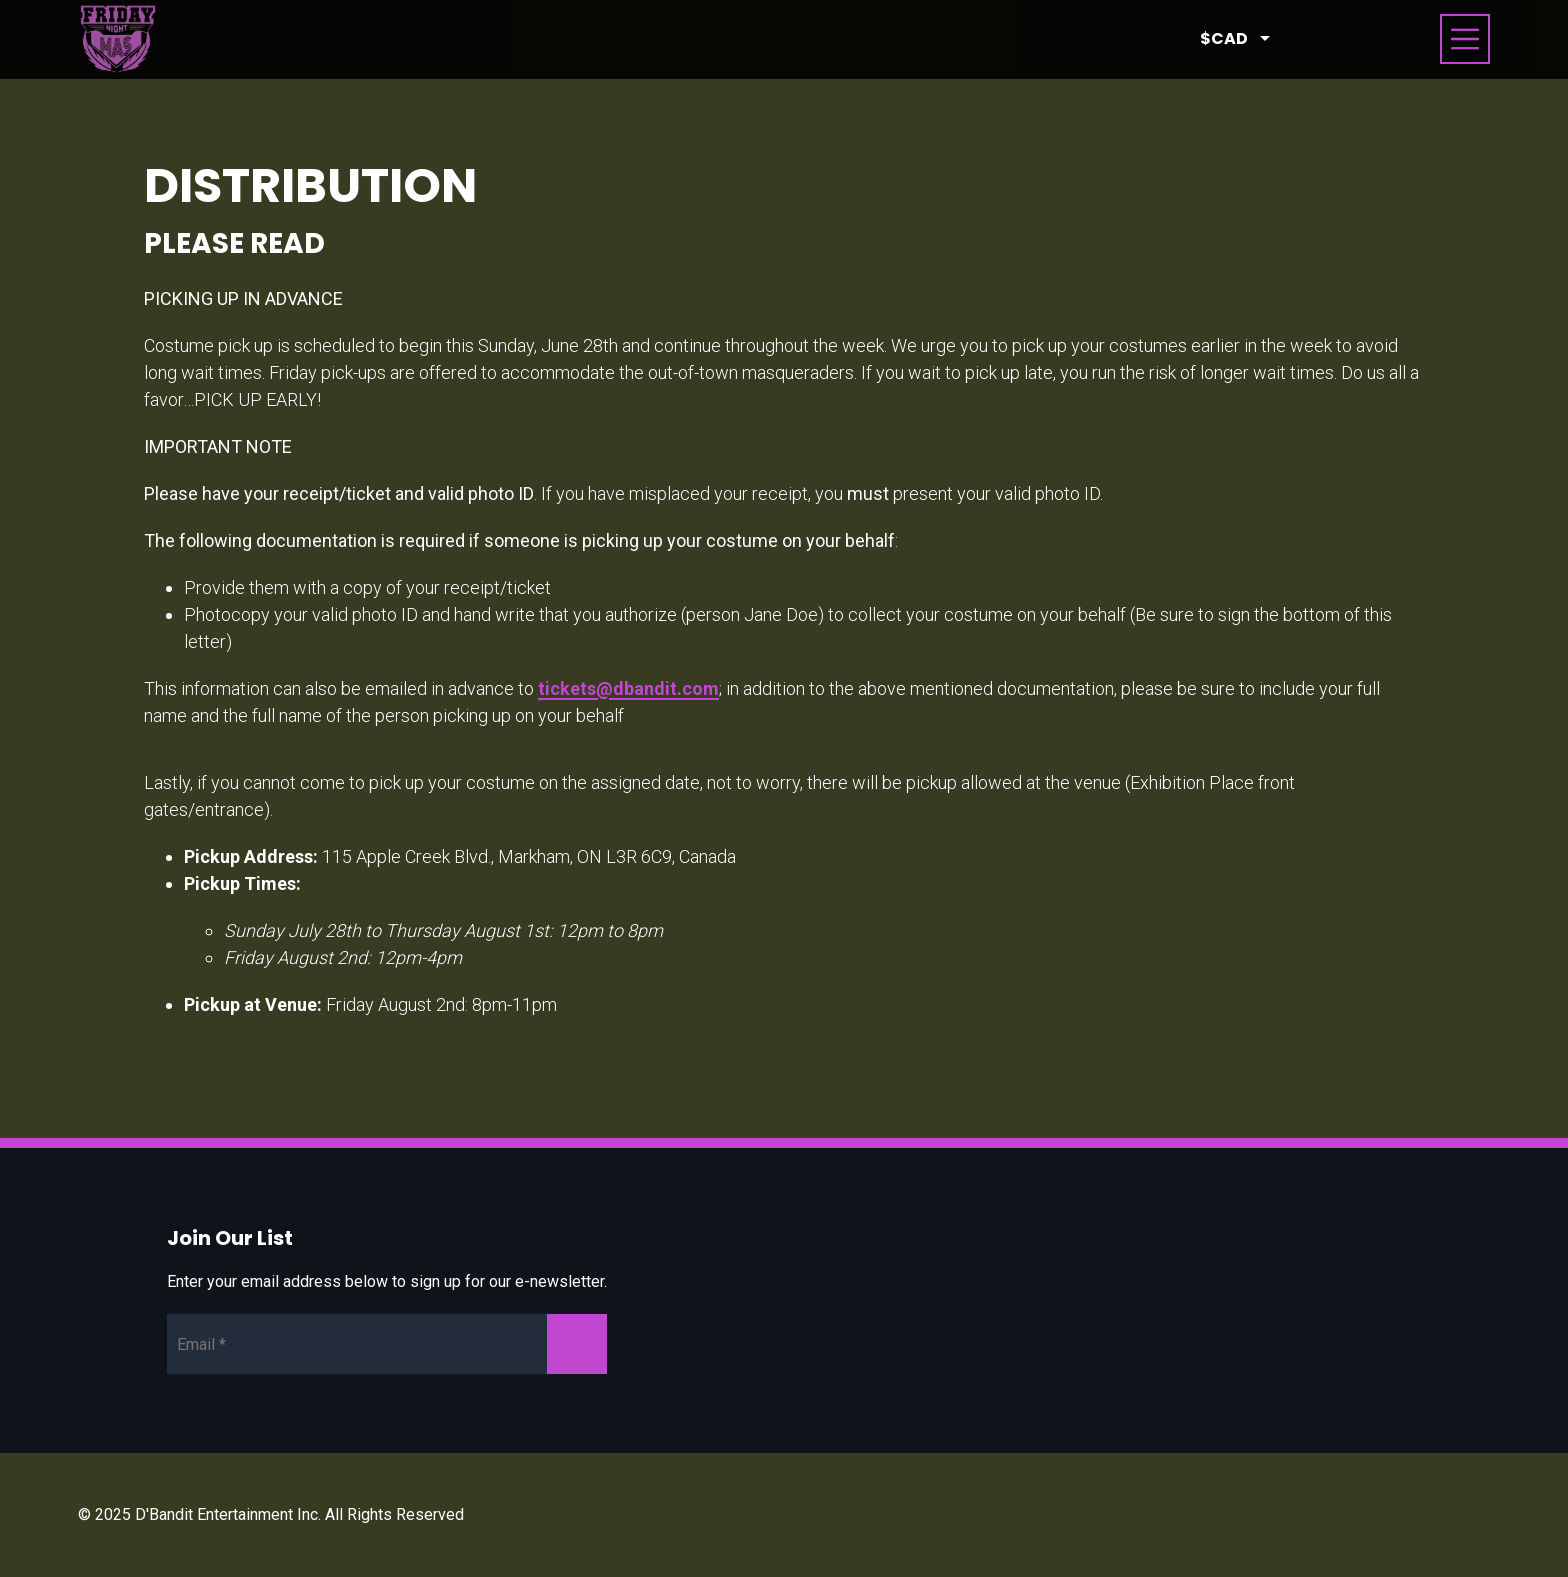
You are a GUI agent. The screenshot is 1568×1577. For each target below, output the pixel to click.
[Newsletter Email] (387, 1344)
